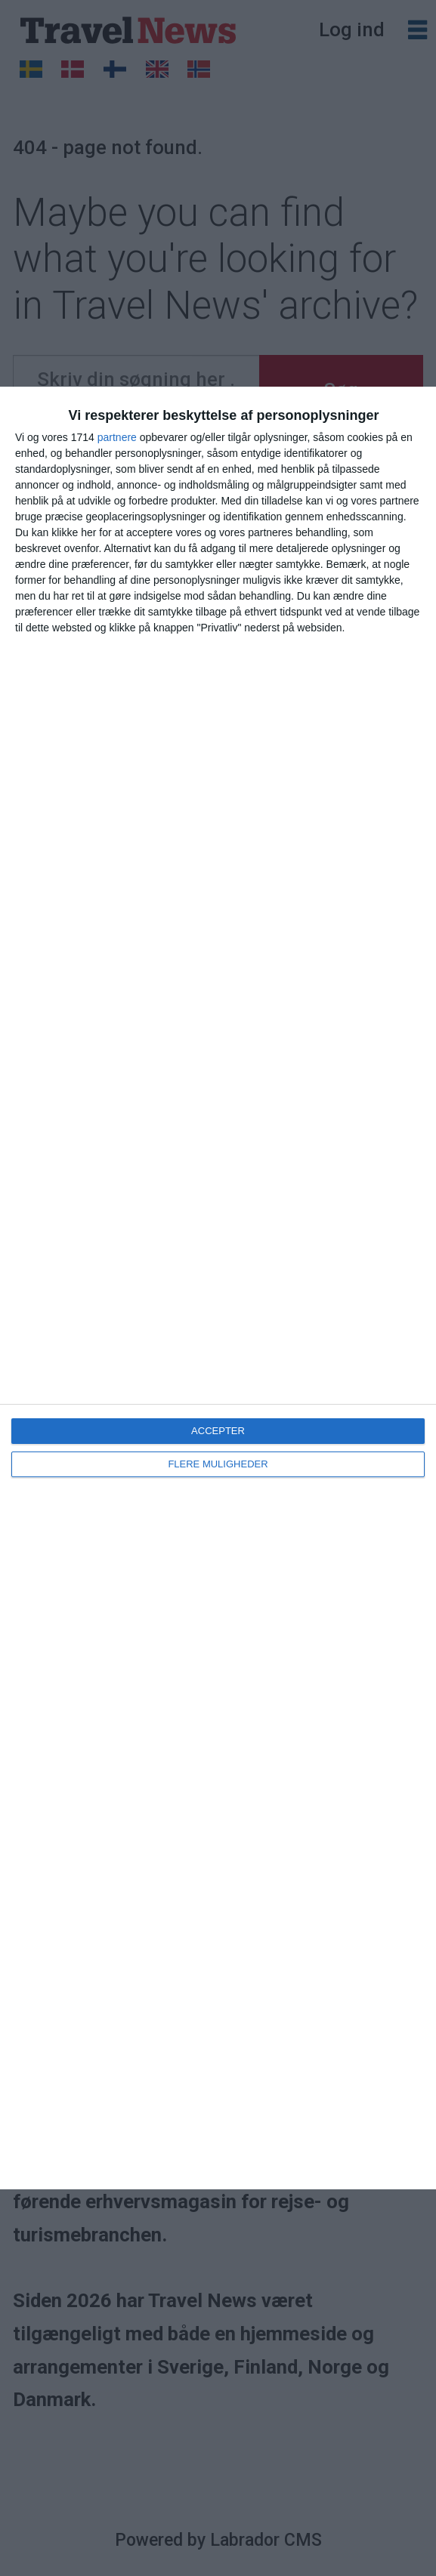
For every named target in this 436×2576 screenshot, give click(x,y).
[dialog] (218, 1288)
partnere (117, 437)
